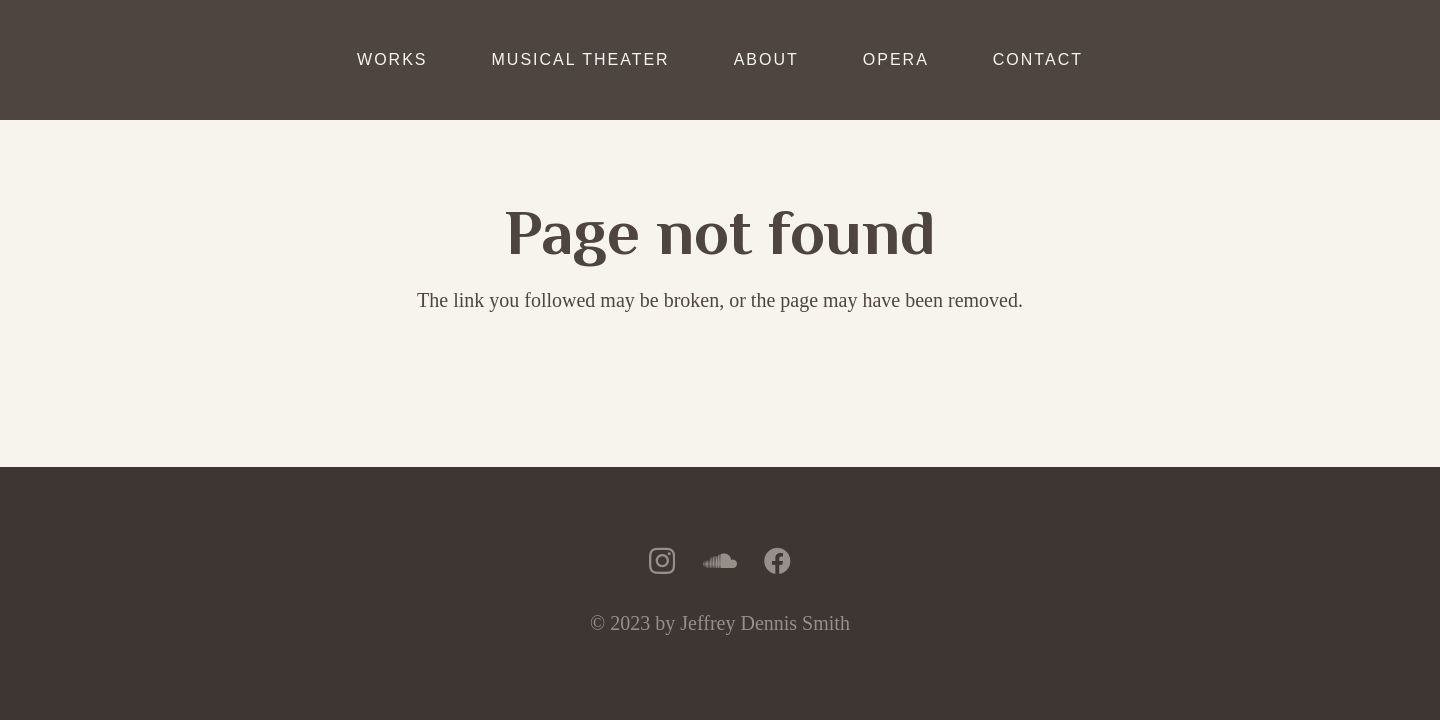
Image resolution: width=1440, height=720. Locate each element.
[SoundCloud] (720, 560)
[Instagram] (662, 562)
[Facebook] (777, 560)
